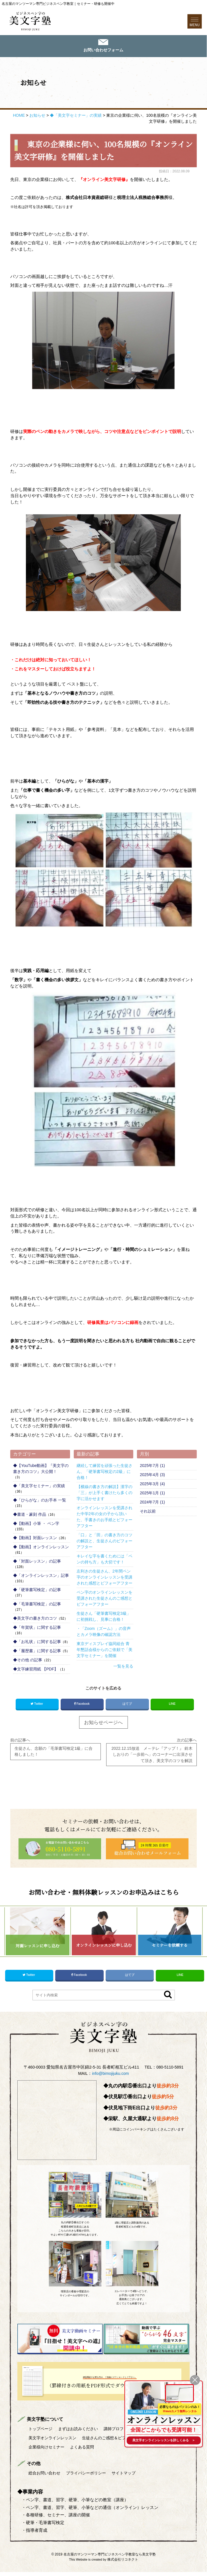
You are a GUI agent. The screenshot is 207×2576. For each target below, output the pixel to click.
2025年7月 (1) (152, 1466)
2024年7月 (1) (152, 1503)
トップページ (41, 2432)
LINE (172, 1704)
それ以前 (148, 1512)
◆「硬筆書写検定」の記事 (37, 1590)
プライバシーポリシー (90, 2477)
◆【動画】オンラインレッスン (41, 1547)
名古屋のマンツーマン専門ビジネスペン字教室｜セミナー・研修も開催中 (58, 4)
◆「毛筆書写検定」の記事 (37, 1605)
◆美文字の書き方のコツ (35, 1619)
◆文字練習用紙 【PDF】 (35, 1670)
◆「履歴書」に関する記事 (37, 1651)
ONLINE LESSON (139, 2410)
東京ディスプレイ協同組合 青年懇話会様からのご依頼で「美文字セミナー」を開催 (104, 1650)
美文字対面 (48, 2442)
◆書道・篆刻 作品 (29, 1515)
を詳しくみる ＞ (161, 2440)
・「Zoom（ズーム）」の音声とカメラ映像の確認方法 (104, 1632)
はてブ (127, 1704)
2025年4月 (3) (152, 1475)
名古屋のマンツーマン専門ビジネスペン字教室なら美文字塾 (109, 2558)
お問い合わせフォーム (103, 50)
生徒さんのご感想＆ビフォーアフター (65, 2451)
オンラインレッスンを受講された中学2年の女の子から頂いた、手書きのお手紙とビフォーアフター (104, 1517)
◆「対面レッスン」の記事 (37, 1562)
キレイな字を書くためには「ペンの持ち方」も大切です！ (104, 1560)
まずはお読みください (81, 2432)
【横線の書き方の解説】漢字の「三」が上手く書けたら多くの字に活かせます (104, 1493)
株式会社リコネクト (122, 2563)
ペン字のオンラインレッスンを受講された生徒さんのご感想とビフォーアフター (104, 1599)
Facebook (82, 1704)
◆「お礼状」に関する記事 (37, 1642)
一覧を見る (123, 1667)
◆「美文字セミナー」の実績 (39, 1486)
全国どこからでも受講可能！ (161, 2429)
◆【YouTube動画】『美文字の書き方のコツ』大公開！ (41, 1469)
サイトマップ (130, 2477)
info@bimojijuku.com (110, 2077)
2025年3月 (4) (152, 1484)
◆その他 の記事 (27, 1660)
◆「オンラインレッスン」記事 (41, 1576)
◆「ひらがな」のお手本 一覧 (39, 1501)
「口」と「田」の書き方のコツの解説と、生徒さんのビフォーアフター (104, 1541)
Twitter (37, 1704)
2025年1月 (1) (152, 1493)
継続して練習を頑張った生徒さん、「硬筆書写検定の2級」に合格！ (104, 1472)
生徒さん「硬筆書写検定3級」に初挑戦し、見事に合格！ (104, 1617)
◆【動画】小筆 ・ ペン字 (36, 1524)
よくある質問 (164, 2451)
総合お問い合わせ (46, 2477)
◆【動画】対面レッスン (35, 1538)
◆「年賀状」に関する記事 (37, 1628)
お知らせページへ (103, 1723)
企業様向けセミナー (126, 2451)
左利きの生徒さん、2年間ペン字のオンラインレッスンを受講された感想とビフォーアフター (104, 1578)
